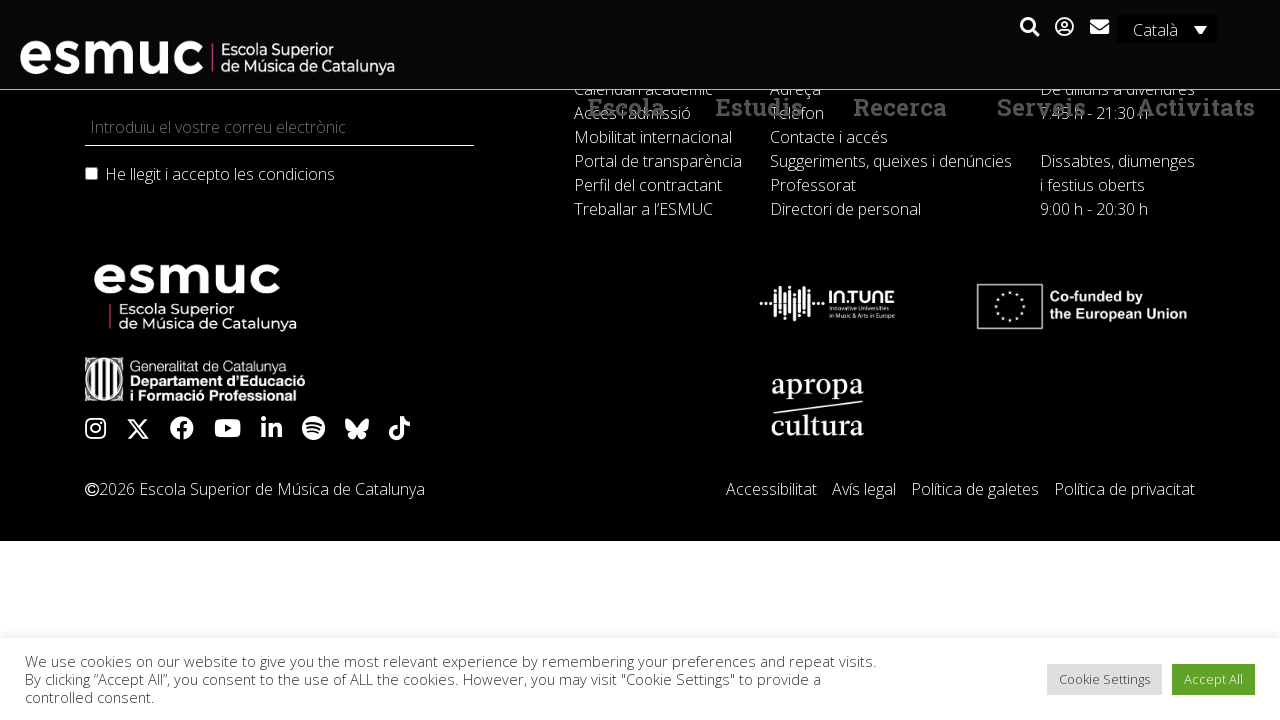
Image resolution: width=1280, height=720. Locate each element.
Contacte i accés (829, 137)
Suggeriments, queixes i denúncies (891, 161)
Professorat (813, 185)
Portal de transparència (658, 161)
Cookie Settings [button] (1104, 679)
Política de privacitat (1124, 489)
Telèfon (797, 113)
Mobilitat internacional (653, 137)
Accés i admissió (632, 113)
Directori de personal (845, 209)
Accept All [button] (1213, 679)
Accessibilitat (771, 489)
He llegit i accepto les (220, 174)
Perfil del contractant (648, 185)
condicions (296, 174)
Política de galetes (975, 489)
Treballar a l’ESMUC (643, 209)
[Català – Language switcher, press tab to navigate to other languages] (1166, 29)
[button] (1028, 28)
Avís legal (864, 489)
